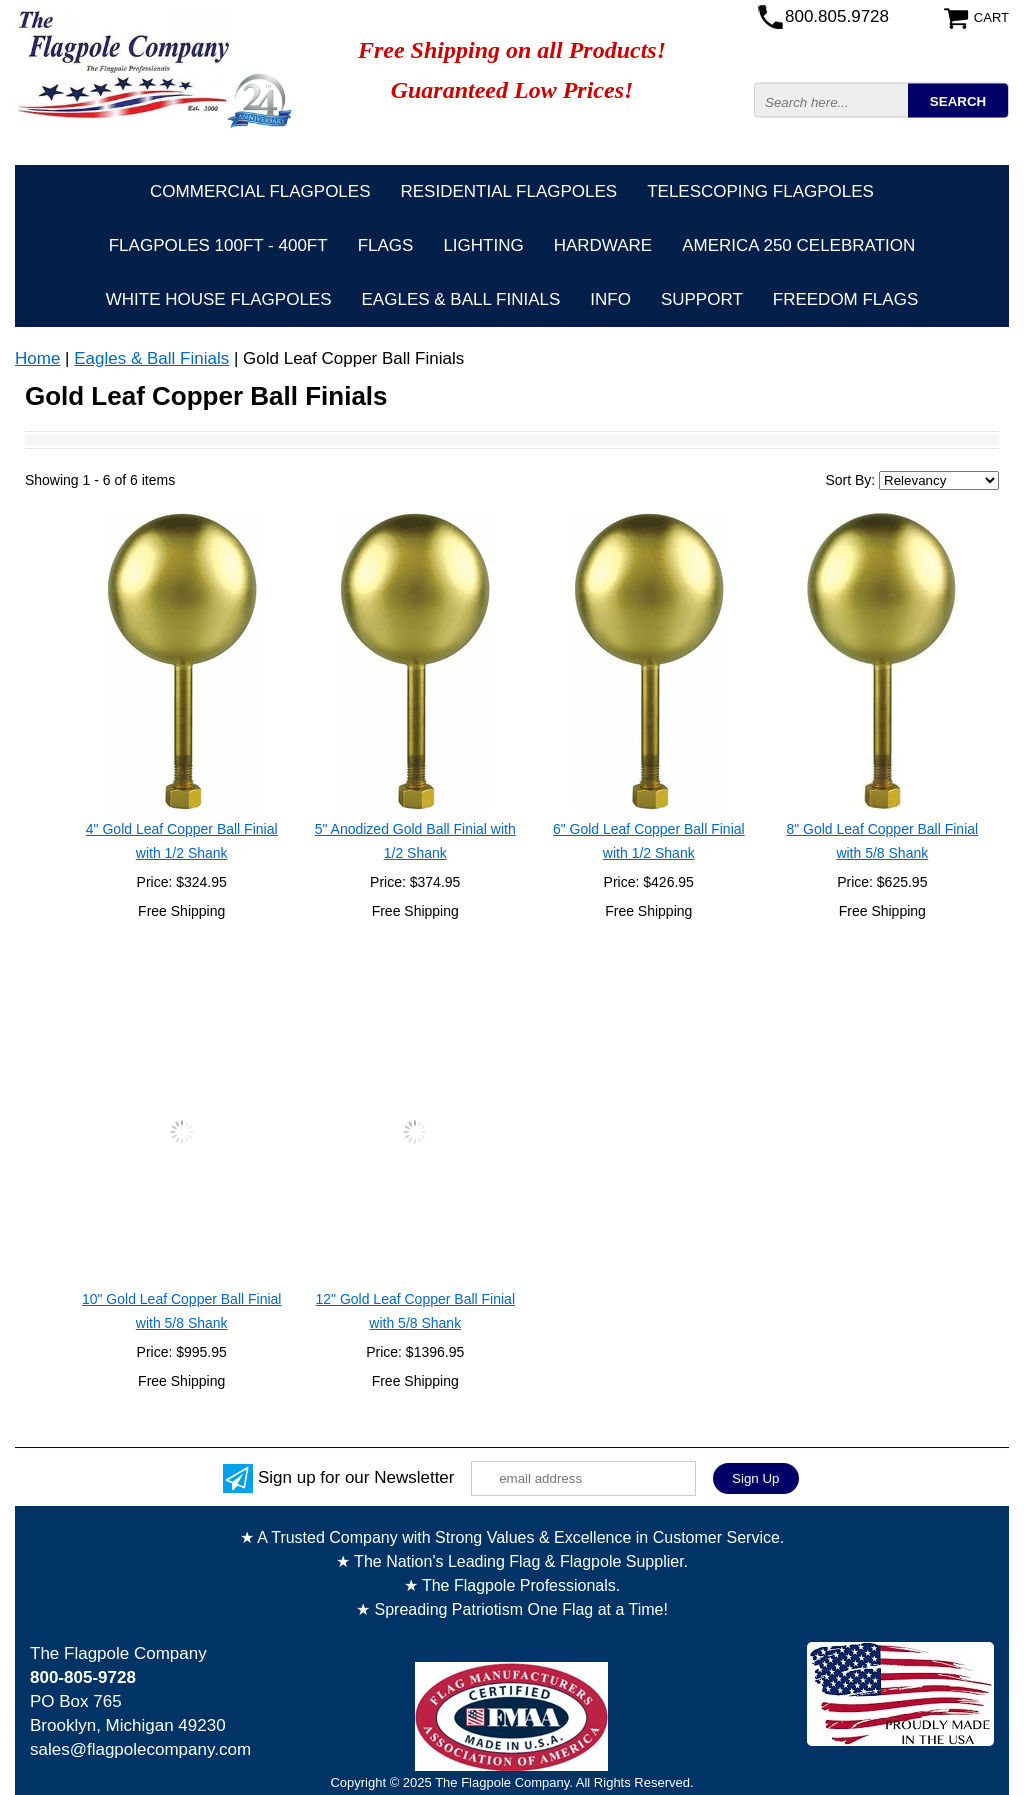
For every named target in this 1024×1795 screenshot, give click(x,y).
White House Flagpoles (219, 299)
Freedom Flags (845, 299)
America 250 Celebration (798, 245)
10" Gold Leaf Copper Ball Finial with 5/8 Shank (182, 1311)
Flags (386, 245)
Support (702, 299)
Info (610, 299)
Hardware (603, 245)
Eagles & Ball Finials (461, 299)
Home (37, 358)
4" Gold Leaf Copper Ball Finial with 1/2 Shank (182, 841)
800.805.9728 (837, 16)
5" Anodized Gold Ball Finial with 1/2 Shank (415, 841)
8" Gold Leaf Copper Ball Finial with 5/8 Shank (882, 841)
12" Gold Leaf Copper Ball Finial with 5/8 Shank (415, 1311)
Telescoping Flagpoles (760, 191)
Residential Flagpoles (509, 191)
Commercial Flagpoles (260, 191)
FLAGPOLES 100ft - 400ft (218, 245)
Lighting (483, 245)
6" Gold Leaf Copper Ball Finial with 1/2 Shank (649, 841)
